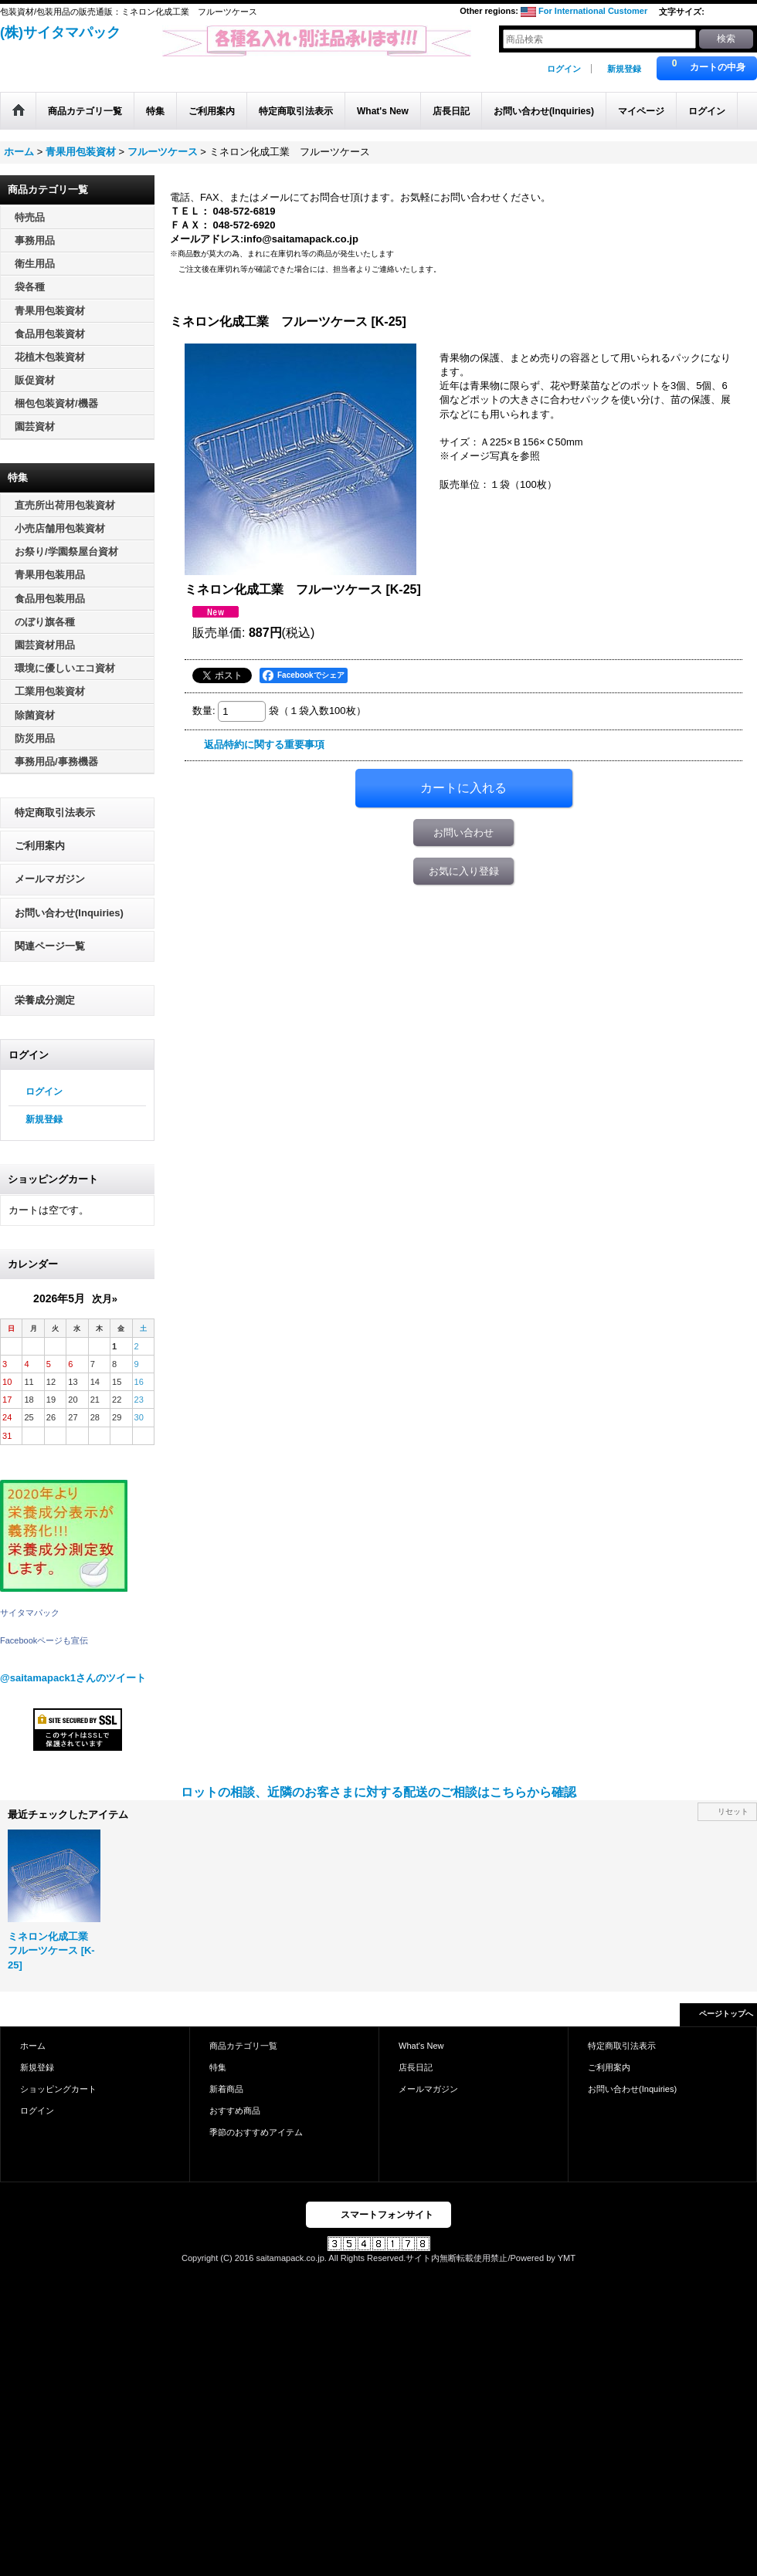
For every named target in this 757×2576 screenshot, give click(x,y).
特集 (217, 2067)
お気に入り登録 (464, 871)
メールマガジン (50, 879)
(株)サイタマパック (60, 32)
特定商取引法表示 (55, 812)
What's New (421, 2045)
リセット (733, 1811)
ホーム (33, 2045)
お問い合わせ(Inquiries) (69, 913)
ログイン (564, 68)
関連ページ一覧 (50, 946)
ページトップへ (726, 2013)
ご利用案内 (40, 845)
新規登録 (624, 68)
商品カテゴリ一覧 (243, 2045)
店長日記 (416, 2067)
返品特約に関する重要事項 (264, 744)
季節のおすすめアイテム (256, 2132)
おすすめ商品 (234, 2110)
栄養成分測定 (45, 1000)
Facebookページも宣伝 (44, 1640)
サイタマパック (29, 1612)
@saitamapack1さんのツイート (73, 1678)
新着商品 (226, 2089)
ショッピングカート (58, 2089)
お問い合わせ (463, 832)
